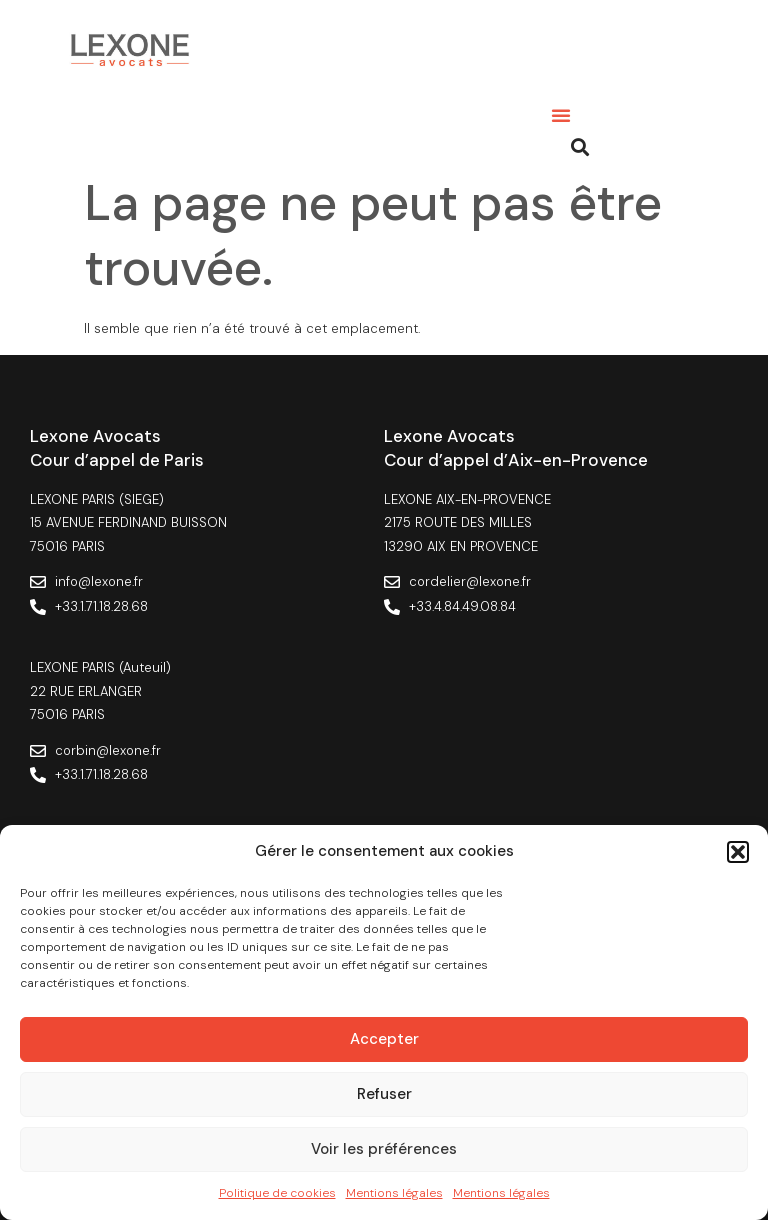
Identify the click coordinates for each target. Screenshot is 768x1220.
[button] (738, 852)
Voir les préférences (384, 1149)
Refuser (384, 1094)
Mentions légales (394, 1193)
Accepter (384, 1039)
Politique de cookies (277, 1193)
